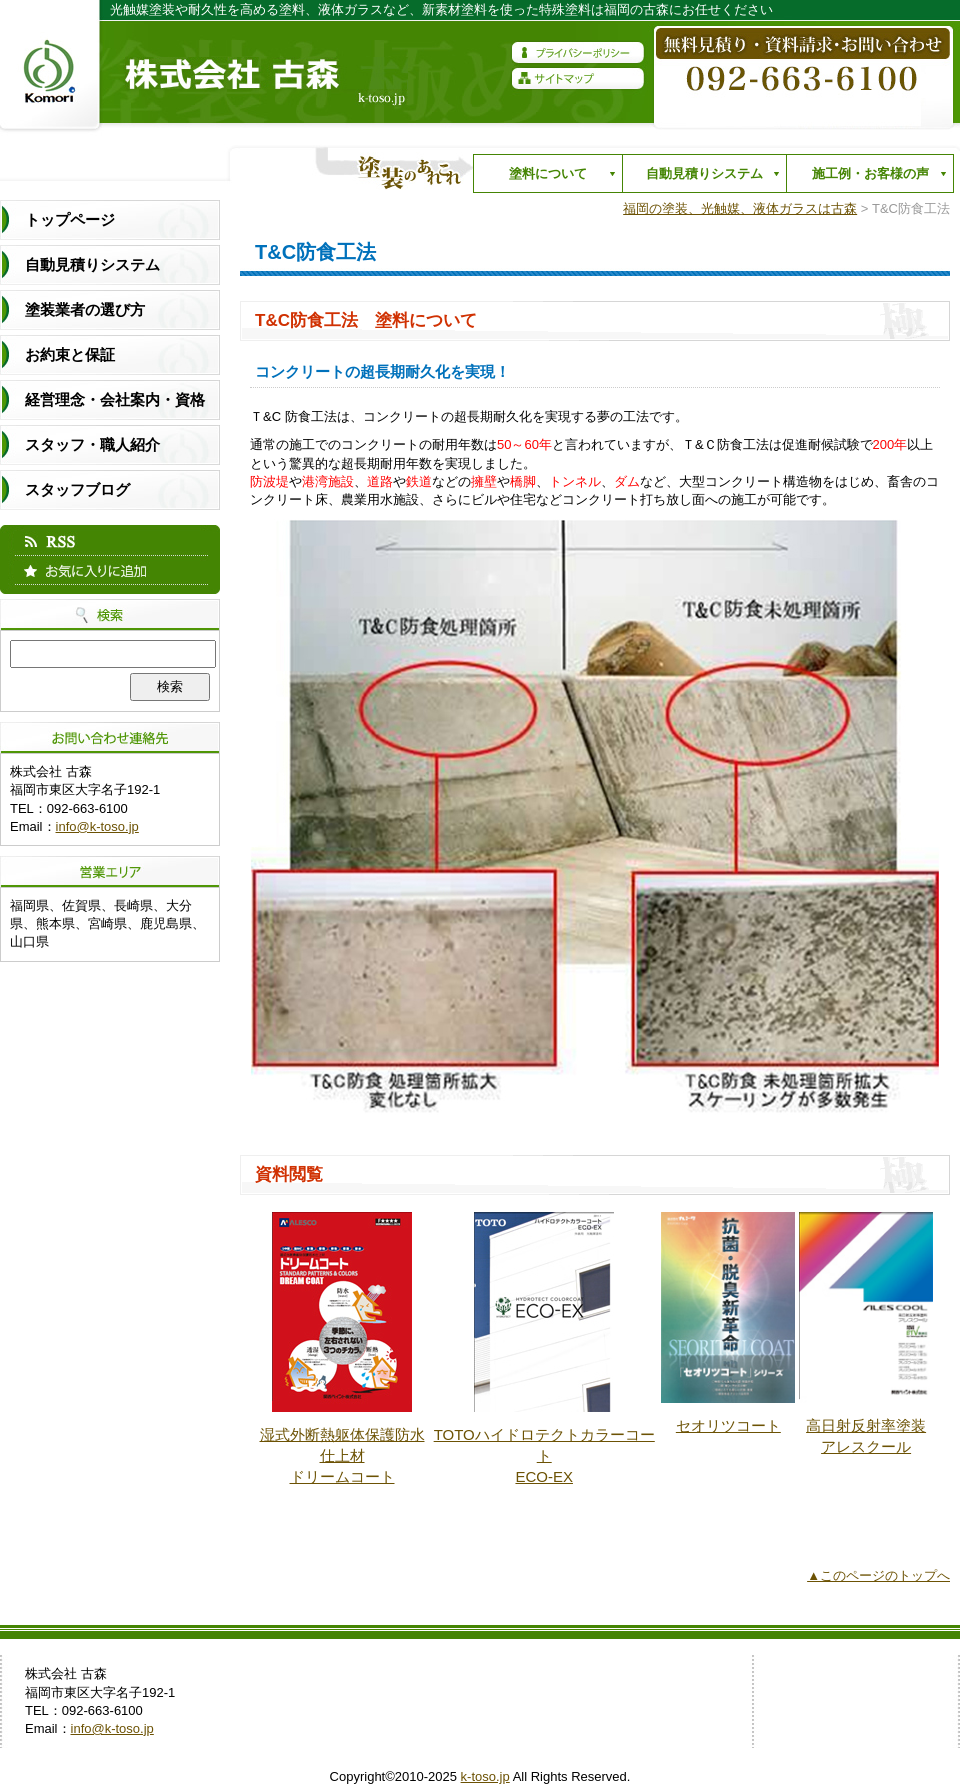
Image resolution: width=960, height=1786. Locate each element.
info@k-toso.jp (97, 826)
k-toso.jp (485, 1776)
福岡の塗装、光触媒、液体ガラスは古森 (740, 208)
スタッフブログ (77, 489)
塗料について (543, 178)
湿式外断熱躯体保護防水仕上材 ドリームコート (342, 1455)
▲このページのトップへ (878, 1575)
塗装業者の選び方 (85, 309)
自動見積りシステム (699, 178)
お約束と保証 (70, 354)
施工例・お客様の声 (865, 178)
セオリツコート (728, 1425)
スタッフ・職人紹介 (92, 444)
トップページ (70, 219)
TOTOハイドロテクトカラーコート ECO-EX (544, 1455)
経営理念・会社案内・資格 (115, 399)
